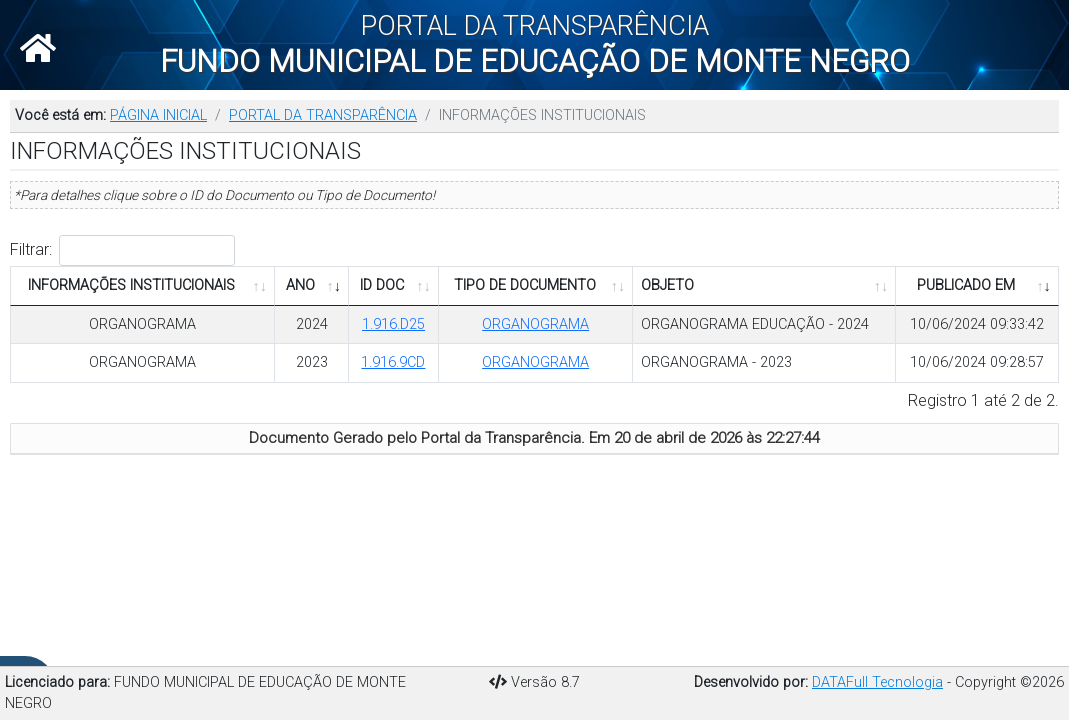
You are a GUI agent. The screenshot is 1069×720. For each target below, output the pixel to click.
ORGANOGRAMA (142, 324)
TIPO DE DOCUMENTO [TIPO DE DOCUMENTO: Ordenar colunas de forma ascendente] (525, 285)
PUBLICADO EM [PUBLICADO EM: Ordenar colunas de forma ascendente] (966, 285)
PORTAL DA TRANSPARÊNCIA (323, 115)
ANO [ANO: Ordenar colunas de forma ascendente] (300, 285)
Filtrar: (122, 250)
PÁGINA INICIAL (158, 115)
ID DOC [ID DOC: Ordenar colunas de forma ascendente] (382, 285)
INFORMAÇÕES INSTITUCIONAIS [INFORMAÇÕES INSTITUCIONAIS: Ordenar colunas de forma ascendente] (131, 285)
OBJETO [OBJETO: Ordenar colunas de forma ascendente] (667, 285)
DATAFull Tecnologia (877, 682)
